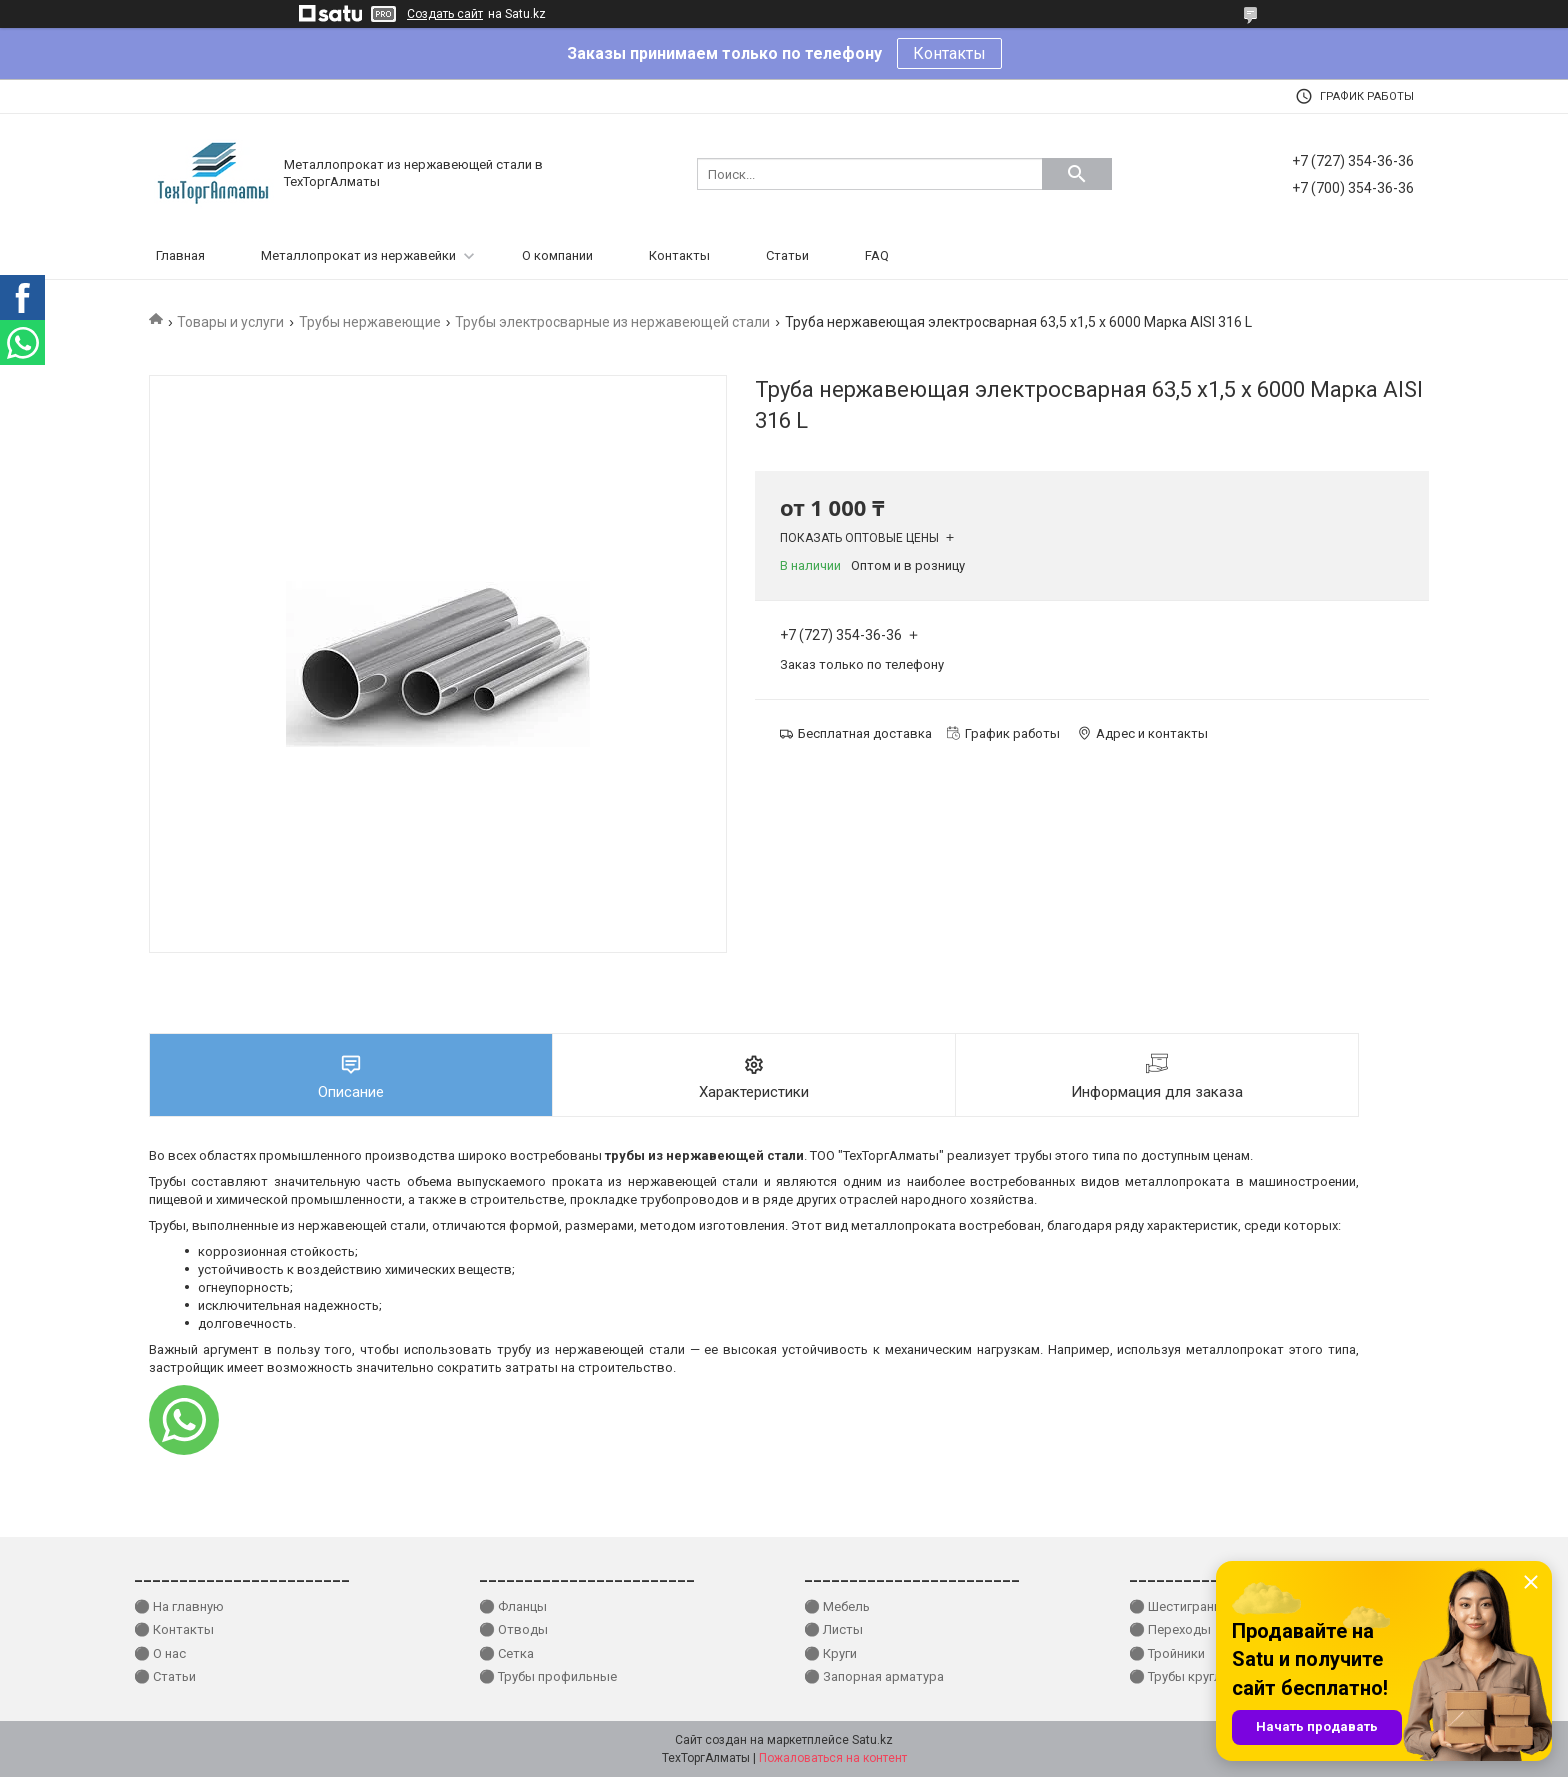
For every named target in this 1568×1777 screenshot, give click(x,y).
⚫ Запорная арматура (874, 1676)
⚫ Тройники (1167, 1653)
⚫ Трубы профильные (548, 1676)
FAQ (877, 255)
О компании (557, 255)
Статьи (787, 255)
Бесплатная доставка (865, 733)
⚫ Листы (833, 1629)
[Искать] (1077, 174)
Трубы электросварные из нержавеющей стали (612, 322)
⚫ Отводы (513, 1629)
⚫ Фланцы (513, 1606)
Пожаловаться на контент (833, 1758)
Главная (180, 255)
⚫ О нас (160, 1653)
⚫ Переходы (1170, 1629)
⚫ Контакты (174, 1629)
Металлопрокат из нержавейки (358, 255)
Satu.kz (872, 1740)
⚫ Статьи (165, 1676)
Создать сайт (445, 14)
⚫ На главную (179, 1606)
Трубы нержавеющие (370, 322)
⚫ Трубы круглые (1184, 1676)
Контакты (949, 53)
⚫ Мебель (837, 1606)
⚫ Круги (830, 1653)
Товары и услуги (230, 322)
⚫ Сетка (506, 1653)
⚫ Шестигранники (1185, 1606)
